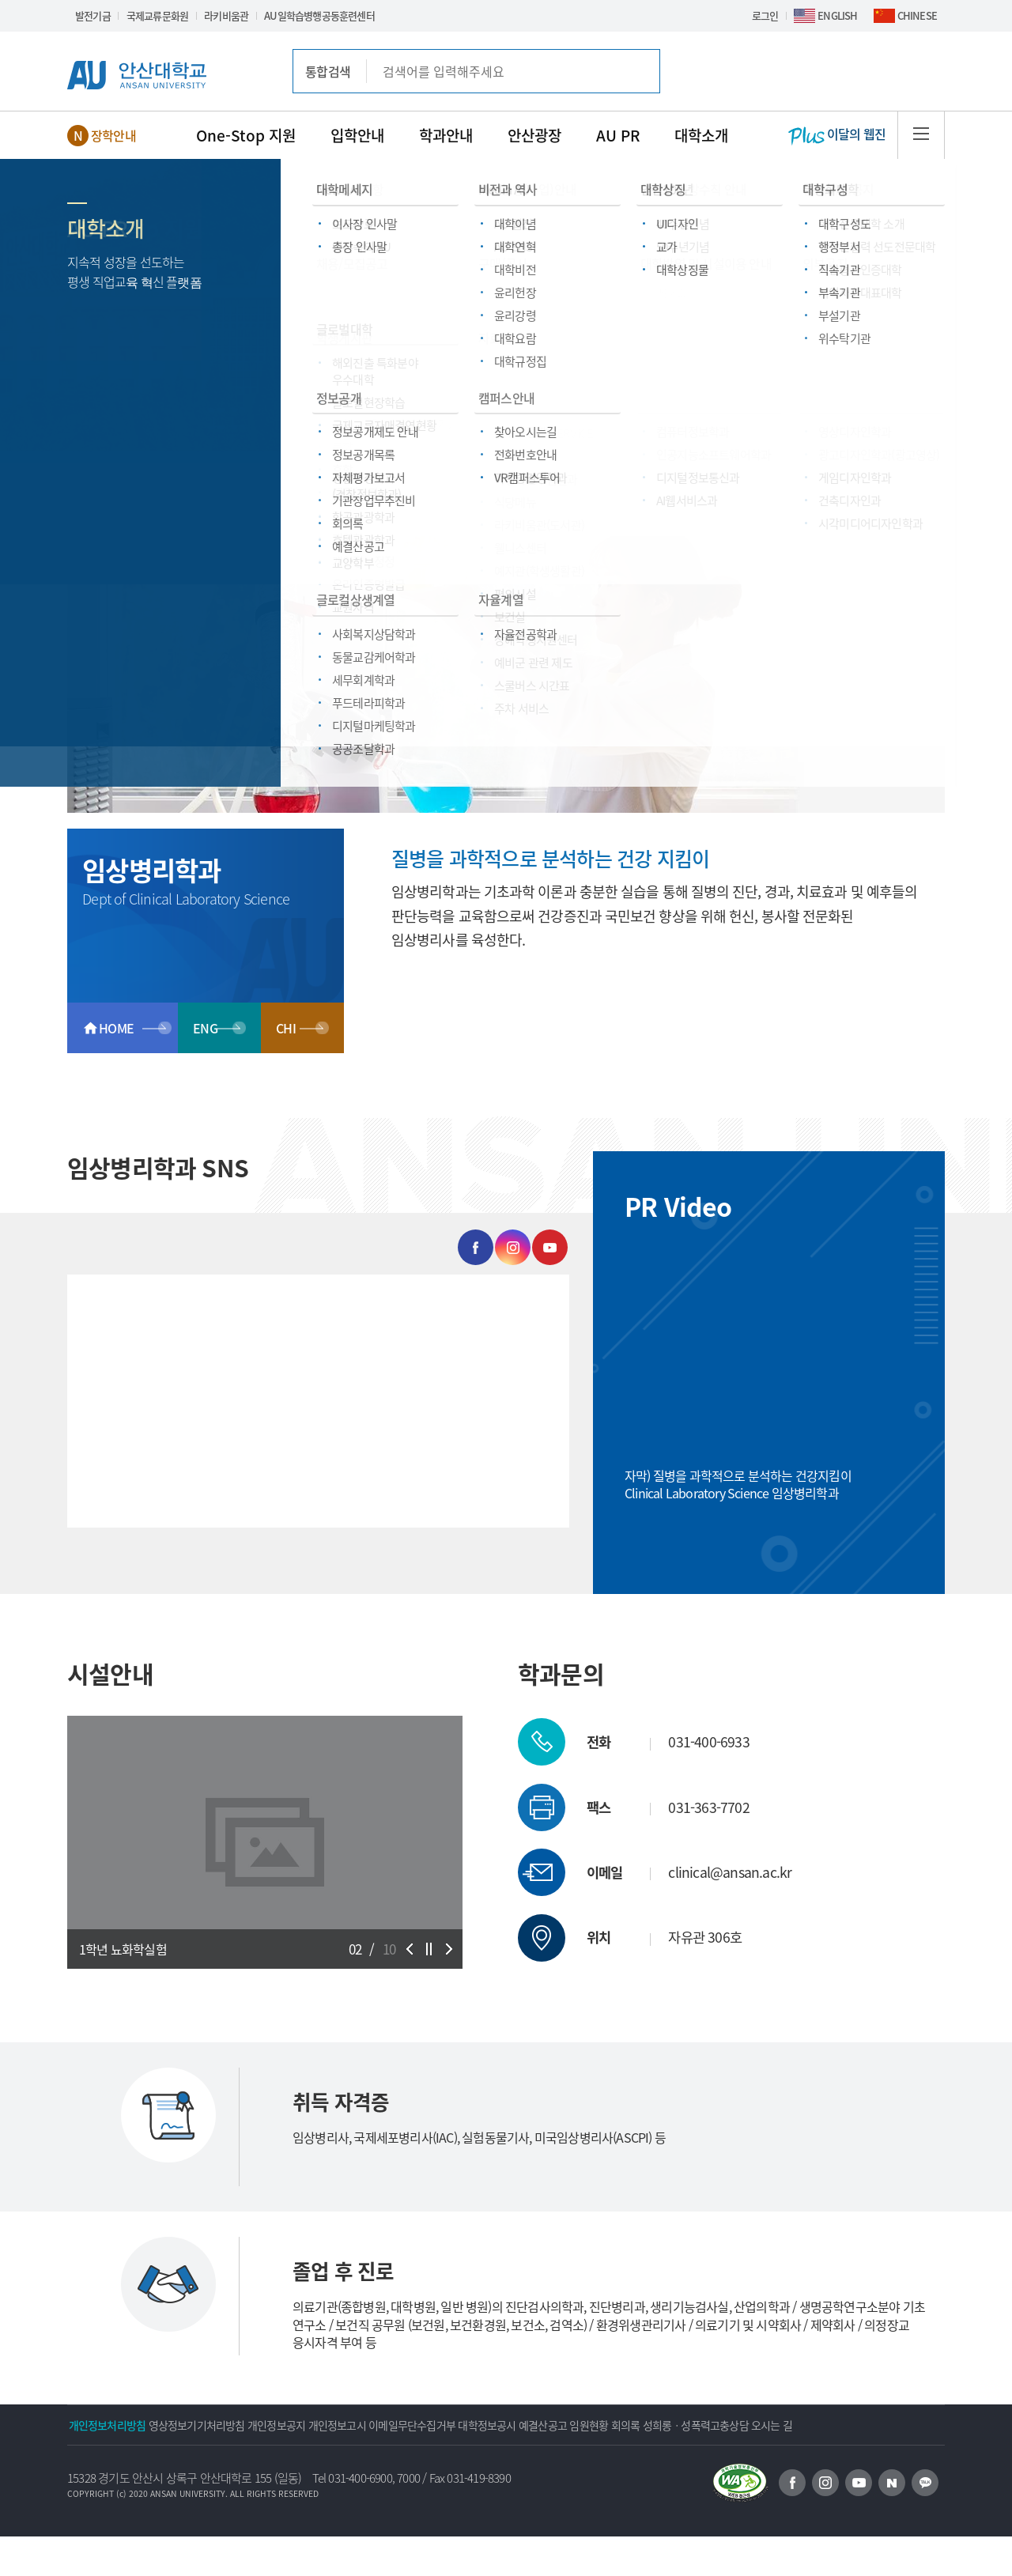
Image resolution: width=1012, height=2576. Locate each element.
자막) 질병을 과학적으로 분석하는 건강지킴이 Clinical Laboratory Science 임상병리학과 (738, 1484)
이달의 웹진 (837, 135)
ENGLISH (837, 15)
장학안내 (113, 135)
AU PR (618, 135)
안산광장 (534, 135)
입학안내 (357, 135)
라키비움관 (226, 15)
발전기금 (93, 15)
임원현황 (746, 2425)
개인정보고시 (411, 2425)
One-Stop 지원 (246, 135)
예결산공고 (679, 2425)
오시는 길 (229, 2464)
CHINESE (917, 15)
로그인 (765, 15)
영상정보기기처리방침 (228, 2425)
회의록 (804, 2425)
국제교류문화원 (157, 15)
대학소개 (701, 135)
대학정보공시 (603, 2425)
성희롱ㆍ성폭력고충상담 (132, 2464)
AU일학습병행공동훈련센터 (319, 15)
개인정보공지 (329, 2425)
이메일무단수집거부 (506, 2425)
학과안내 (446, 135)
